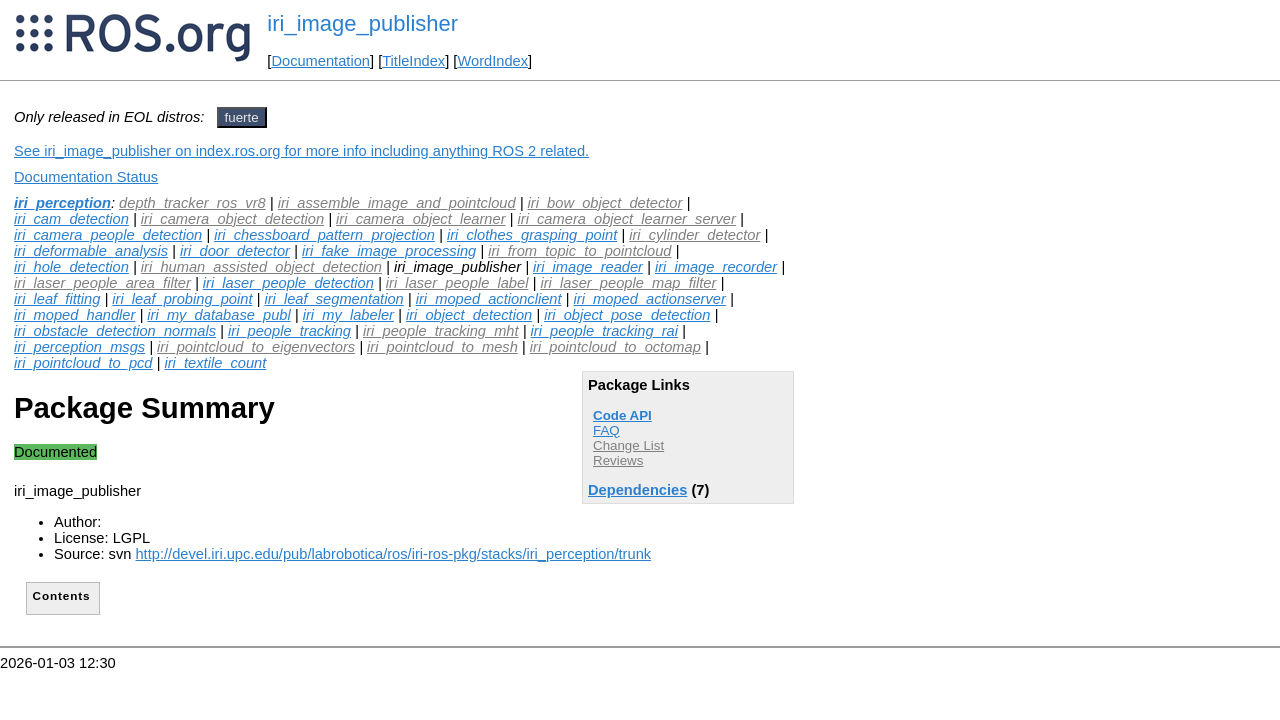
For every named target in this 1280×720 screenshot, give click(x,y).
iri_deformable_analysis (91, 251)
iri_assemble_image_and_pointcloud (397, 203)
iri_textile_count (215, 363)
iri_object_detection (469, 315)
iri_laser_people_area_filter (102, 283)
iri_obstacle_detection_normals (115, 331)
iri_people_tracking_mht (441, 331)
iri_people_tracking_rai (604, 331)
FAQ (606, 430)
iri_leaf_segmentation (333, 299)
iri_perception (62, 203)
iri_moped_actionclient (489, 299)
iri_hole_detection (71, 267)
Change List (628, 445)
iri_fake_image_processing (389, 251)
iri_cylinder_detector (694, 235)
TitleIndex (413, 61)
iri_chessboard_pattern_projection (324, 235)
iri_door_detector (235, 251)
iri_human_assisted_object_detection (261, 267)
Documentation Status (86, 177)
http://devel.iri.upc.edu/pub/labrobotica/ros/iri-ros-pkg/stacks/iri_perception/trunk (393, 554)
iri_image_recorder (716, 267)
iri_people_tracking (289, 331)
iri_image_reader (588, 267)
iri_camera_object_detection (232, 219)
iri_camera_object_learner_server (627, 219)
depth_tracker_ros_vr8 (192, 203)
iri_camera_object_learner (420, 219)
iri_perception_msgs (79, 347)
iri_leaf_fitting (57, 299)
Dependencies (637, 490)
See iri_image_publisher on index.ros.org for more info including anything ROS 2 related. (301, 151)
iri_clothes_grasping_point (532, 235)
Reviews (618, 460)
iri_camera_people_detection (108, 235)
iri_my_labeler (348, 315)
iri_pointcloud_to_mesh (442, 347)
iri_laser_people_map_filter (628, 283)
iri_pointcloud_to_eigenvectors (256, 347)
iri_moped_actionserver (650, 299)
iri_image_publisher (362, 23)
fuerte (242, 117)
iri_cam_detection (71, 219)
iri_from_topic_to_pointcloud (579, 251)
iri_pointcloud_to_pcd (83, 363)
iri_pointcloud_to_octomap (615, 347)
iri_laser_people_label (457, 283)
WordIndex (492, 61)
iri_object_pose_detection (627, 315)
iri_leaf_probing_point (182, 299)
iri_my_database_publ (218, 315)
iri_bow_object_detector (605, 203)
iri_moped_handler (74, 315)
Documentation (320, 61)
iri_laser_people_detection (288, 283)
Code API (622, 415)
